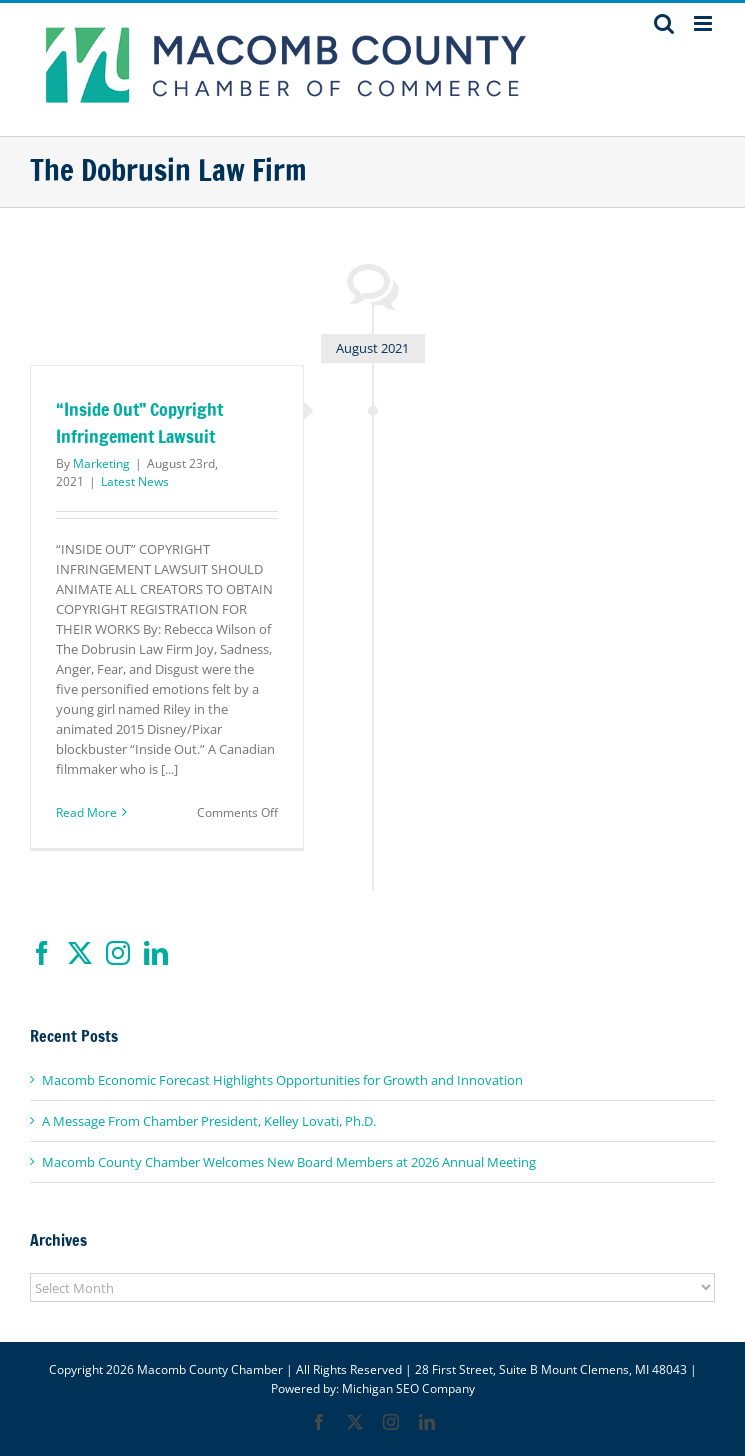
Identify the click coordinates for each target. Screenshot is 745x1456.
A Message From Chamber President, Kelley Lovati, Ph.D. (209, 1121)
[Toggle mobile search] (664, 23)
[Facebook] (42, 953)
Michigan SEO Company (408, 1388)
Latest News (135, 481)
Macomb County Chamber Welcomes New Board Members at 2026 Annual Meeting (289, 1162)
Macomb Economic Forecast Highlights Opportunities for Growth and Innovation (282, 1080)
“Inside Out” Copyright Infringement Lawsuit (139, 422)
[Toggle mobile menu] (704, 23)
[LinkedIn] (156, 953)
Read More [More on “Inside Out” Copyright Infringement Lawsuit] (86, 812)
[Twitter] (80, 953)
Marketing (101, 463)
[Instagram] (118, 953)
